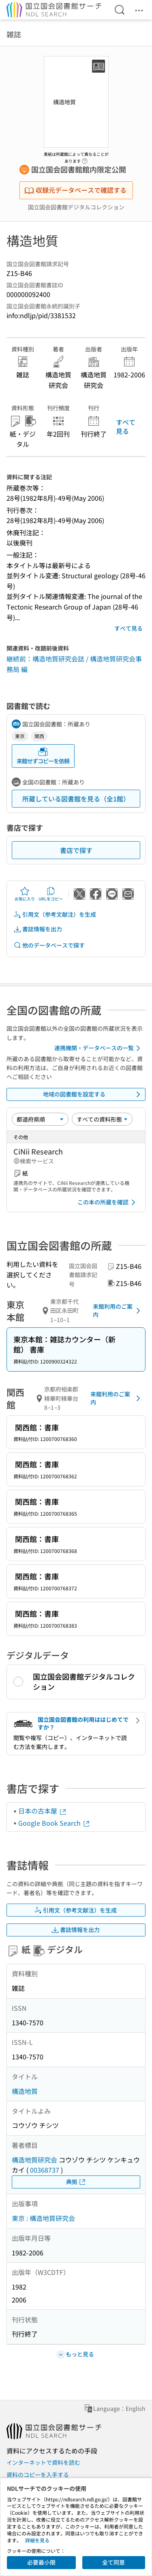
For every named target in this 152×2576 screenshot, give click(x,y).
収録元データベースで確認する (75, 190)
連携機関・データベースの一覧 (98, 1048)
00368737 (44, 2170)
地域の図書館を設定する (93, 1094)
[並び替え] (40, 1119)
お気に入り (25, 894)
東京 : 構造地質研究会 (43, 2218)
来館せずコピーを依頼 (43, 756)
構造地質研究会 (34, 2160)
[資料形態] (102, 1119)
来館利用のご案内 (118, 1310)
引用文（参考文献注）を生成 (54, 914)
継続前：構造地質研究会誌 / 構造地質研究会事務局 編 (74, 664)
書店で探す (76, 850)
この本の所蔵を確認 (107, 1202)
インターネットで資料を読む (43, 2462)
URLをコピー (51, 894)
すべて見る (125, 426)
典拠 (76, 2182)
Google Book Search (54, 1823)
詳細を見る (37, 2540)
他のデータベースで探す (49, 945)
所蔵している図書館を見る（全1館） (76, 798)
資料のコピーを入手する (37, 2474)
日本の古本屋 (42, 1811)
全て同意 (113, 2562)
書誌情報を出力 (37, 929)
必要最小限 (41, 2562)
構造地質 (25, 2091)
